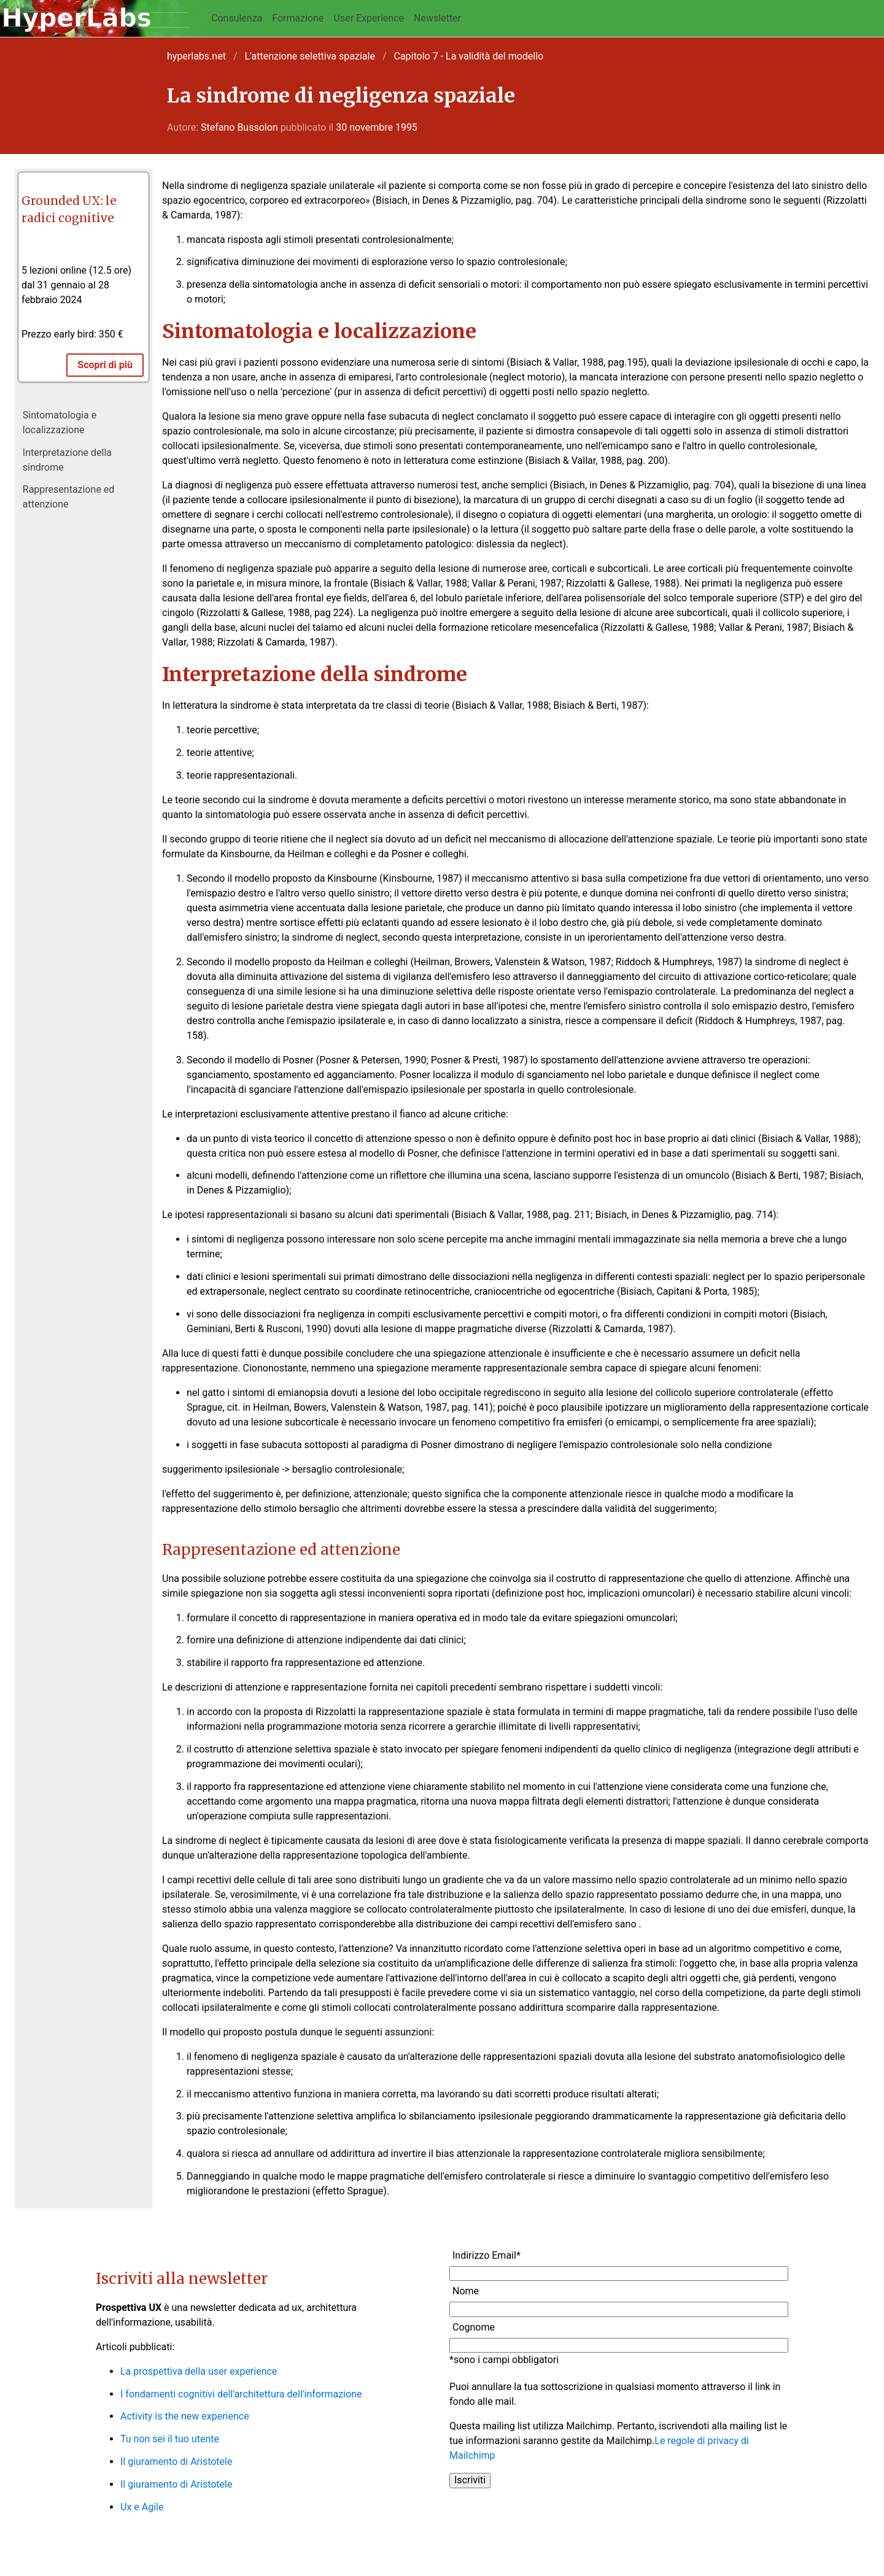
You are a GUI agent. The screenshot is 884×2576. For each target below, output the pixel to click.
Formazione (298, 18)
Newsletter (437, 18)
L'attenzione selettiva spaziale (310, 56)
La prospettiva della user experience (198, 2371)
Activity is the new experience (184, 2416)
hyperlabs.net (196, 56)
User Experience (369, 18)
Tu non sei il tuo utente (169, 2439)
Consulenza (236, 18)
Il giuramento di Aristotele (176, 2461)
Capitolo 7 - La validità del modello (469, 56)
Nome (465, 2291)
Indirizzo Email (486, 2255)
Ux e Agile (141, 2507)
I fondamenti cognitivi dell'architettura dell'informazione (241, 2394)
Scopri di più (105, 365)
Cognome (473, 2327)
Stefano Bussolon (239, 127)
